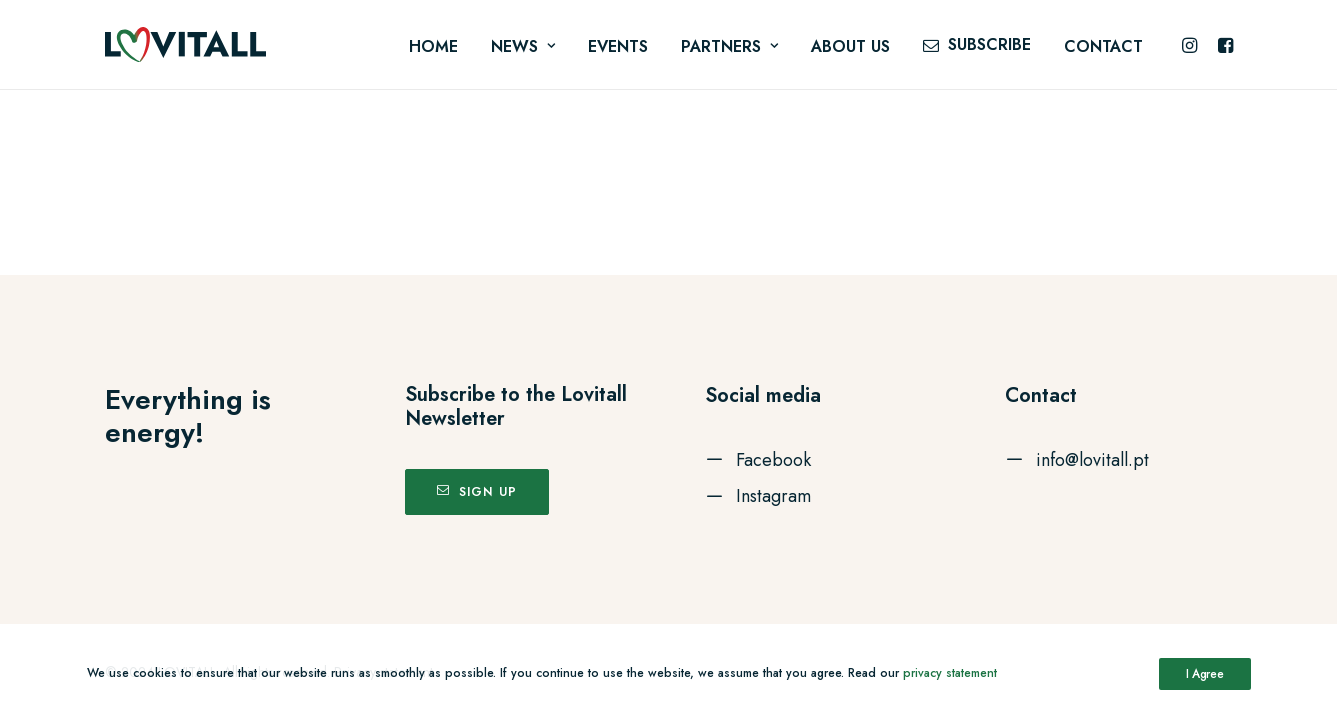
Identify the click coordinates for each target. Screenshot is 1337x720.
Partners (729, 46)
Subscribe (989, 44)
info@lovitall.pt (1092, 460)
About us (850, 46)
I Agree (1205, 674)
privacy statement (950, 673)
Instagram (773, 496)
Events (618, 46)
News (523, 46)
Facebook (773, 460)
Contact (1103, 46)
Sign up (477, 492)
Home (433, 46)
